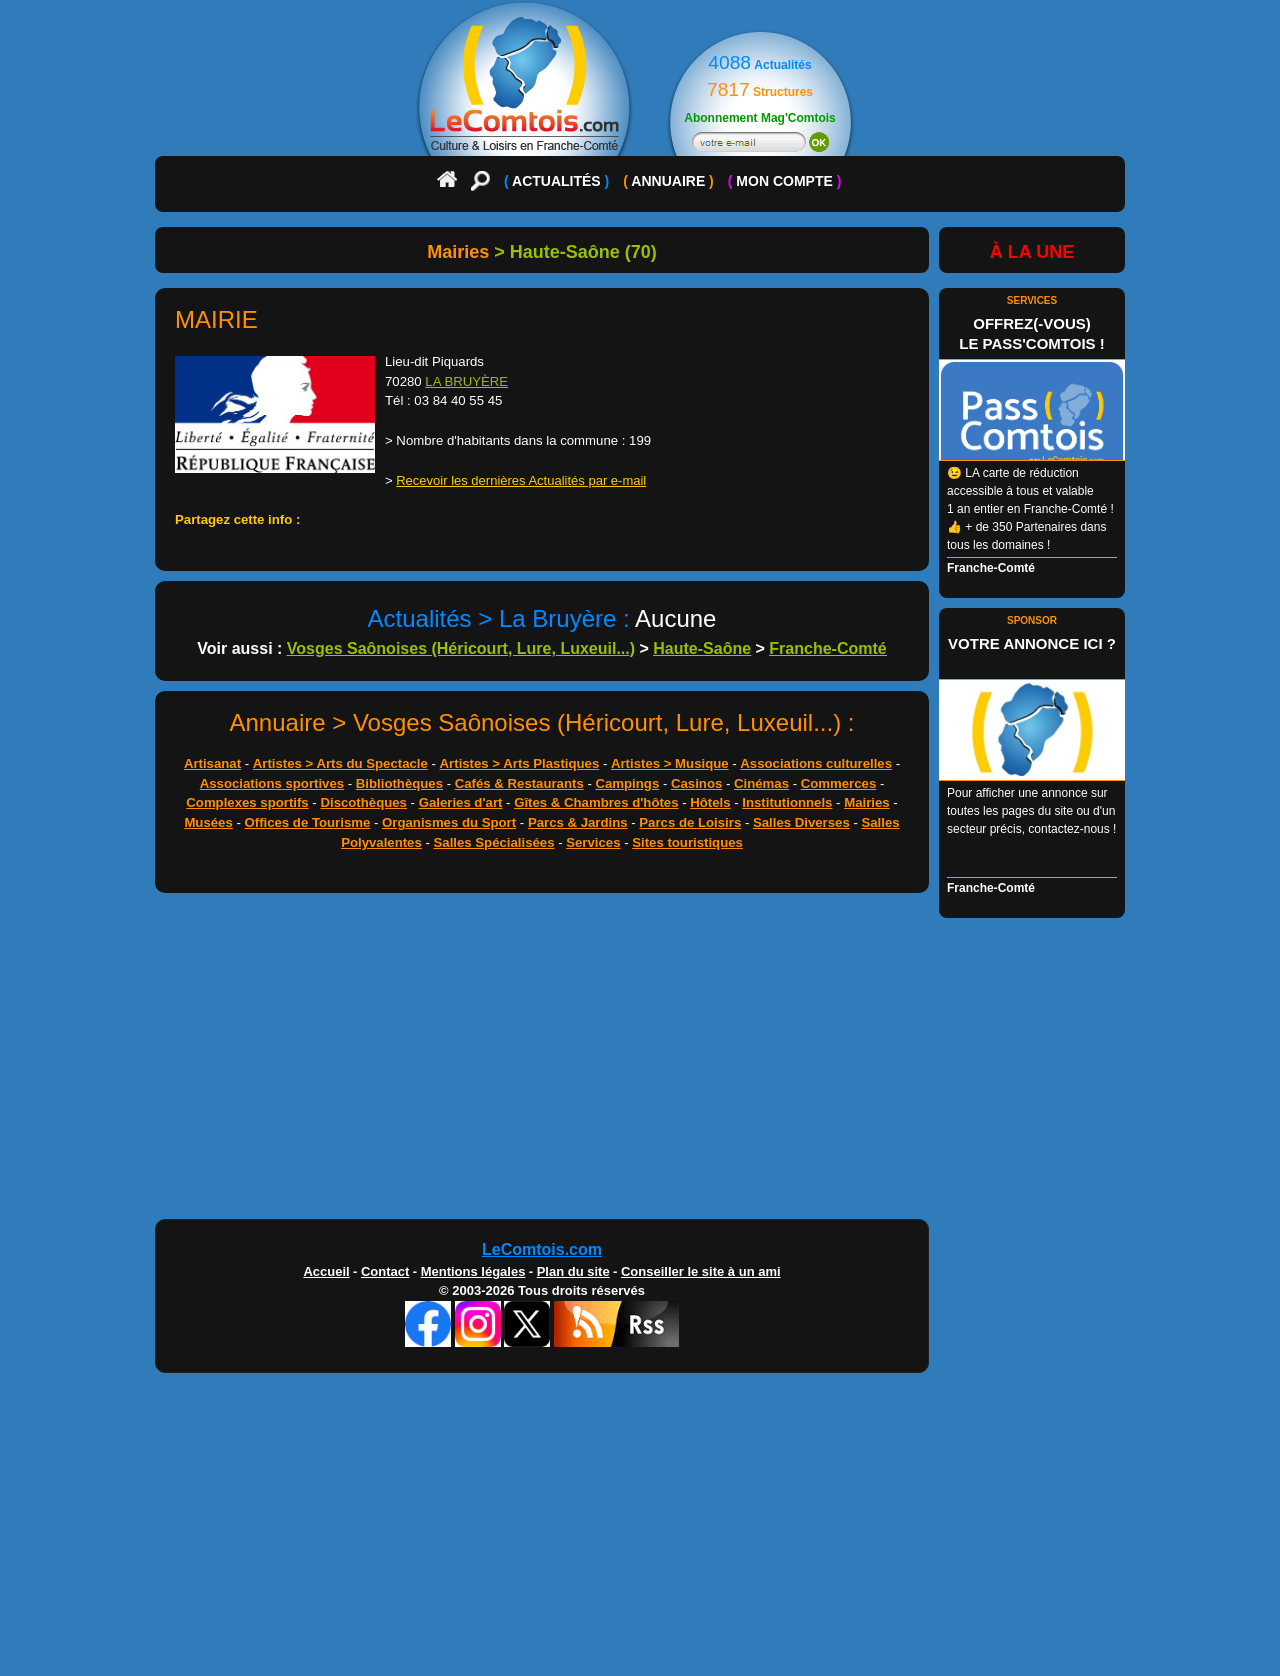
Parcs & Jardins (578, 822)
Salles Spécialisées (494, 842)
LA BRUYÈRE (466, 381)
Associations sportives (272, 783)
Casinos (696, 783)
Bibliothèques (399, 783)
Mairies (866, 802)
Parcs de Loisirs (690, 822)
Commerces (839, 783)
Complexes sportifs (247, 802)
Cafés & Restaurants (519, 783)
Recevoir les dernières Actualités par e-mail (521, 480)
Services (593, 842)
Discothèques (363, 802)
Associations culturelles (816, 763)
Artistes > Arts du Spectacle (340, 763)
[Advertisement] (640, 1061)
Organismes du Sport (449, 822)
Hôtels (710, 802)
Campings (627, 783)
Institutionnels (787, 802)
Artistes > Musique (670, 763)
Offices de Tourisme (308, 822)
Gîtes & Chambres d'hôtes (596, 802)
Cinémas (761, 783)
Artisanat (212, 763)
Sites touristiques (687, 842)
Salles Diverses (801, 822)
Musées (208, 822)
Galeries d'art (461, 802)
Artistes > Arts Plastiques (520, 763)
